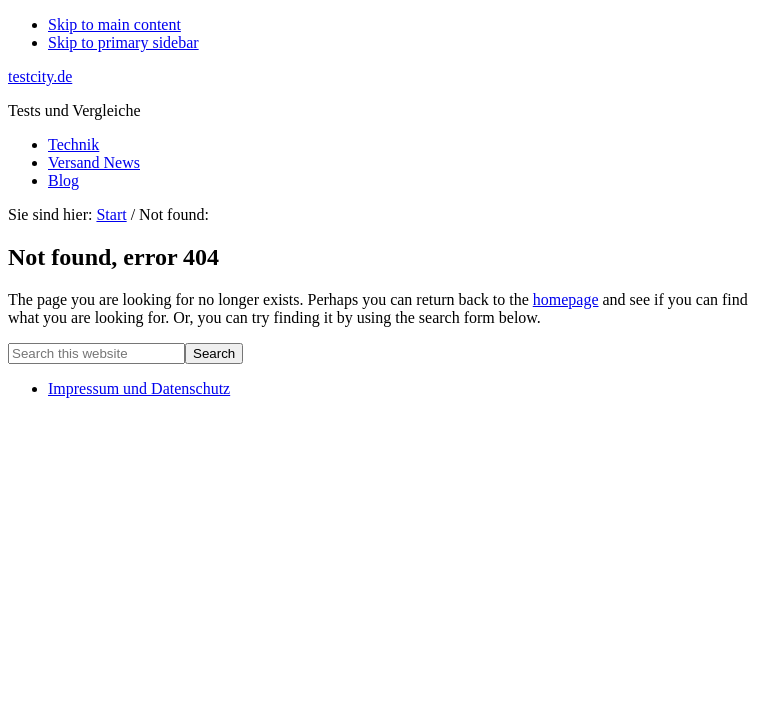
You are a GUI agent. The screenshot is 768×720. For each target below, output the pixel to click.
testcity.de (40, 76)
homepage (566, 299)
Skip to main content (114, 24)
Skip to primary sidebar (123, 42)
